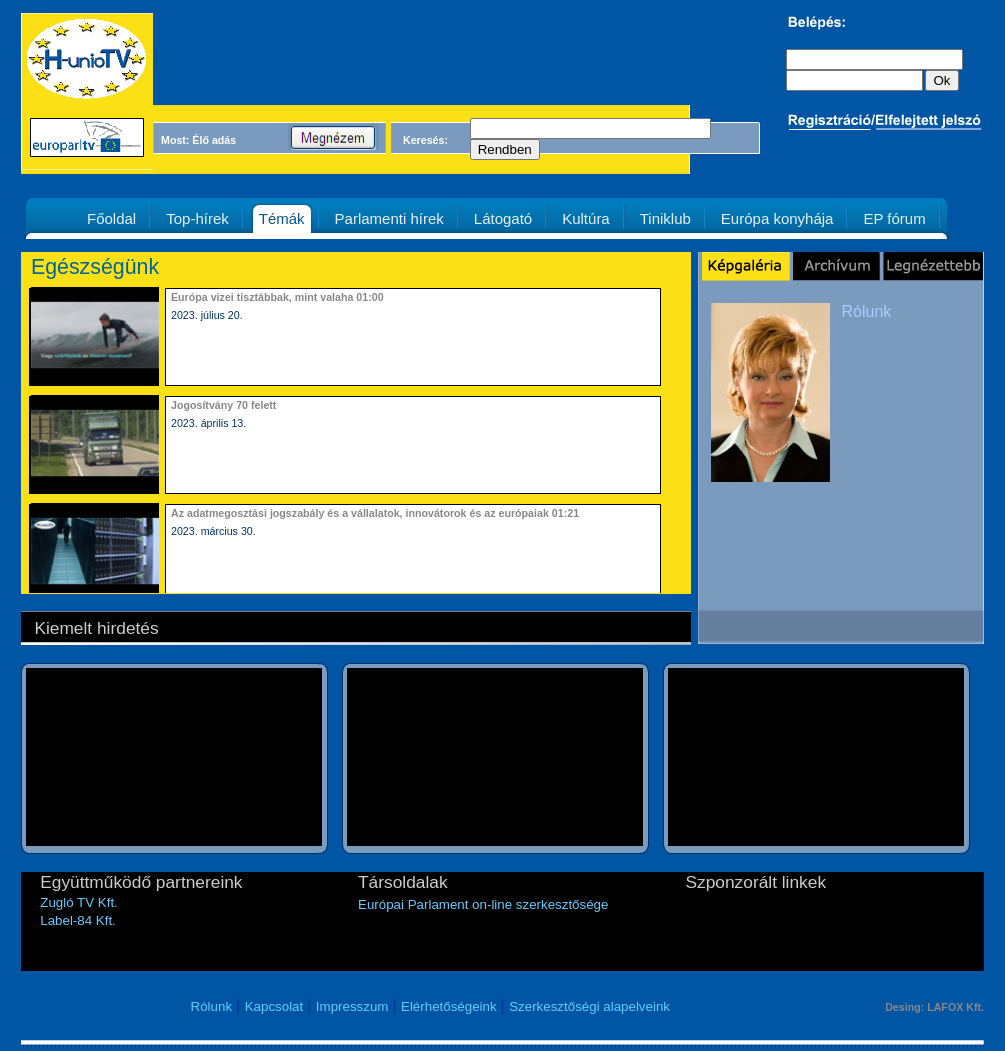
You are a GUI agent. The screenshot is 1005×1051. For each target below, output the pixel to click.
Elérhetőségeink (449, 1006)
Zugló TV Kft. (79, 902)
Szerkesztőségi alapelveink (589, 1006)
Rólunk (867, 311)
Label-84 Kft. (78, 920)
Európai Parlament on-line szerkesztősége (483, 904)
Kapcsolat (274, 1006)
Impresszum (352, 1006)
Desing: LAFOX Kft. (934, 1007)
